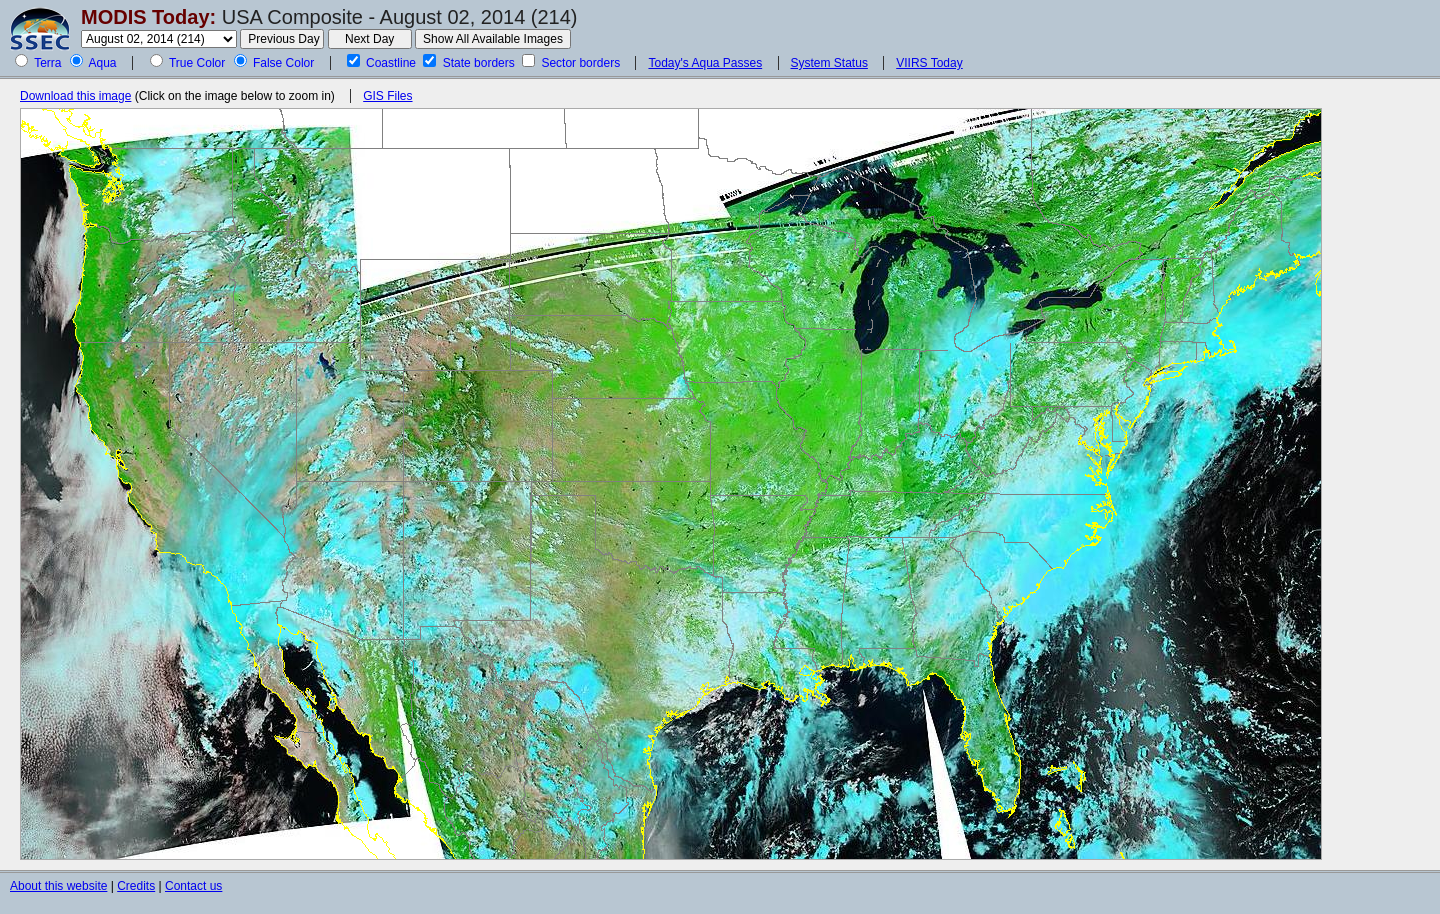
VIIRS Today (929, 63)
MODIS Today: (148, 17)
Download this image (75, 96)
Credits (136, 886)
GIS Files (387, 96)
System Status (829, 63)
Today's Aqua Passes (705, 63)
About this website (58, 886)
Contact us (193, 886)
